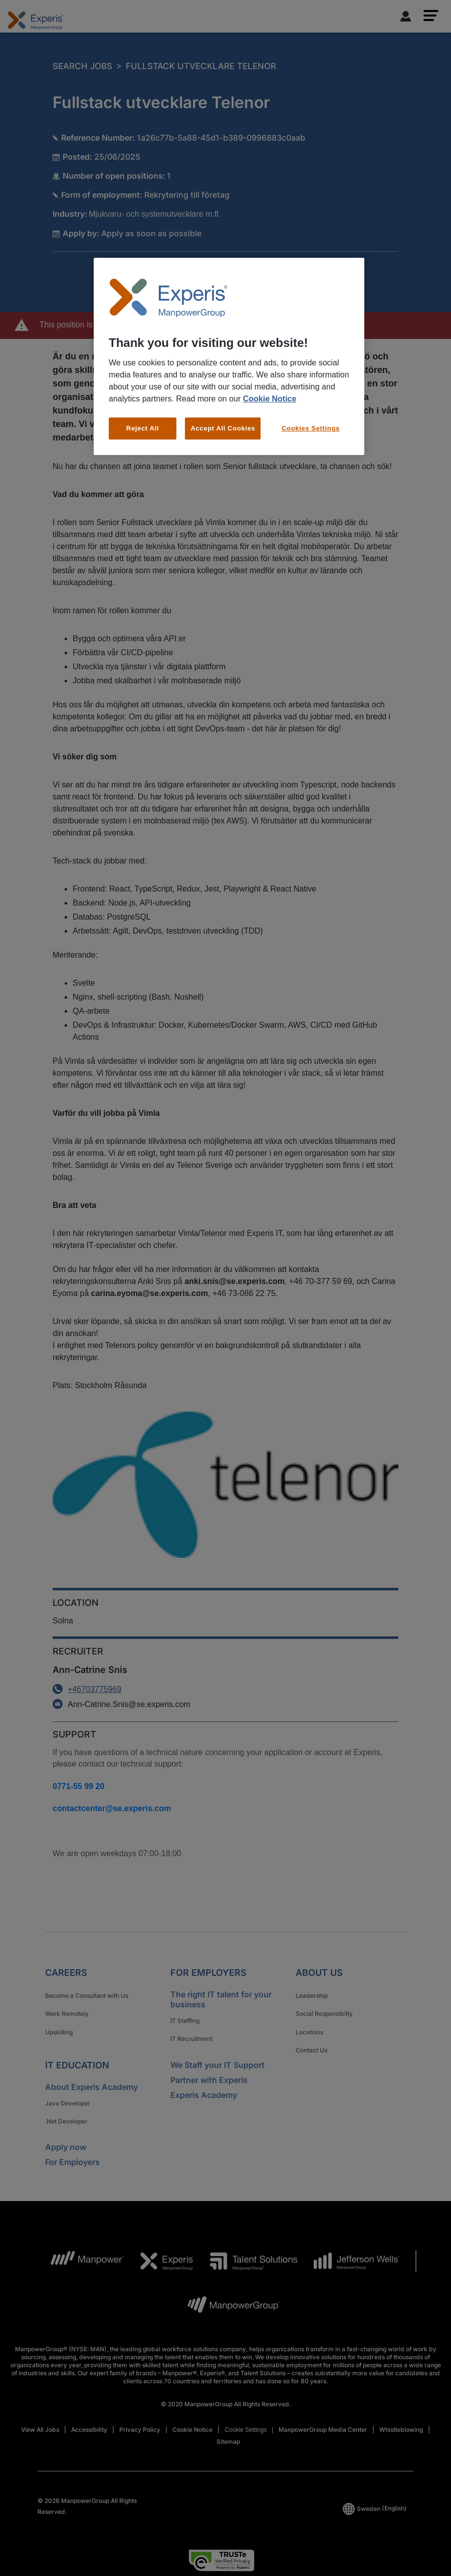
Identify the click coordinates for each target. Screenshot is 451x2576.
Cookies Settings (311, 428)
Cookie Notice (270, 398)
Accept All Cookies (222, 428)
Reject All (142, 428)
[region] (229, 356)
